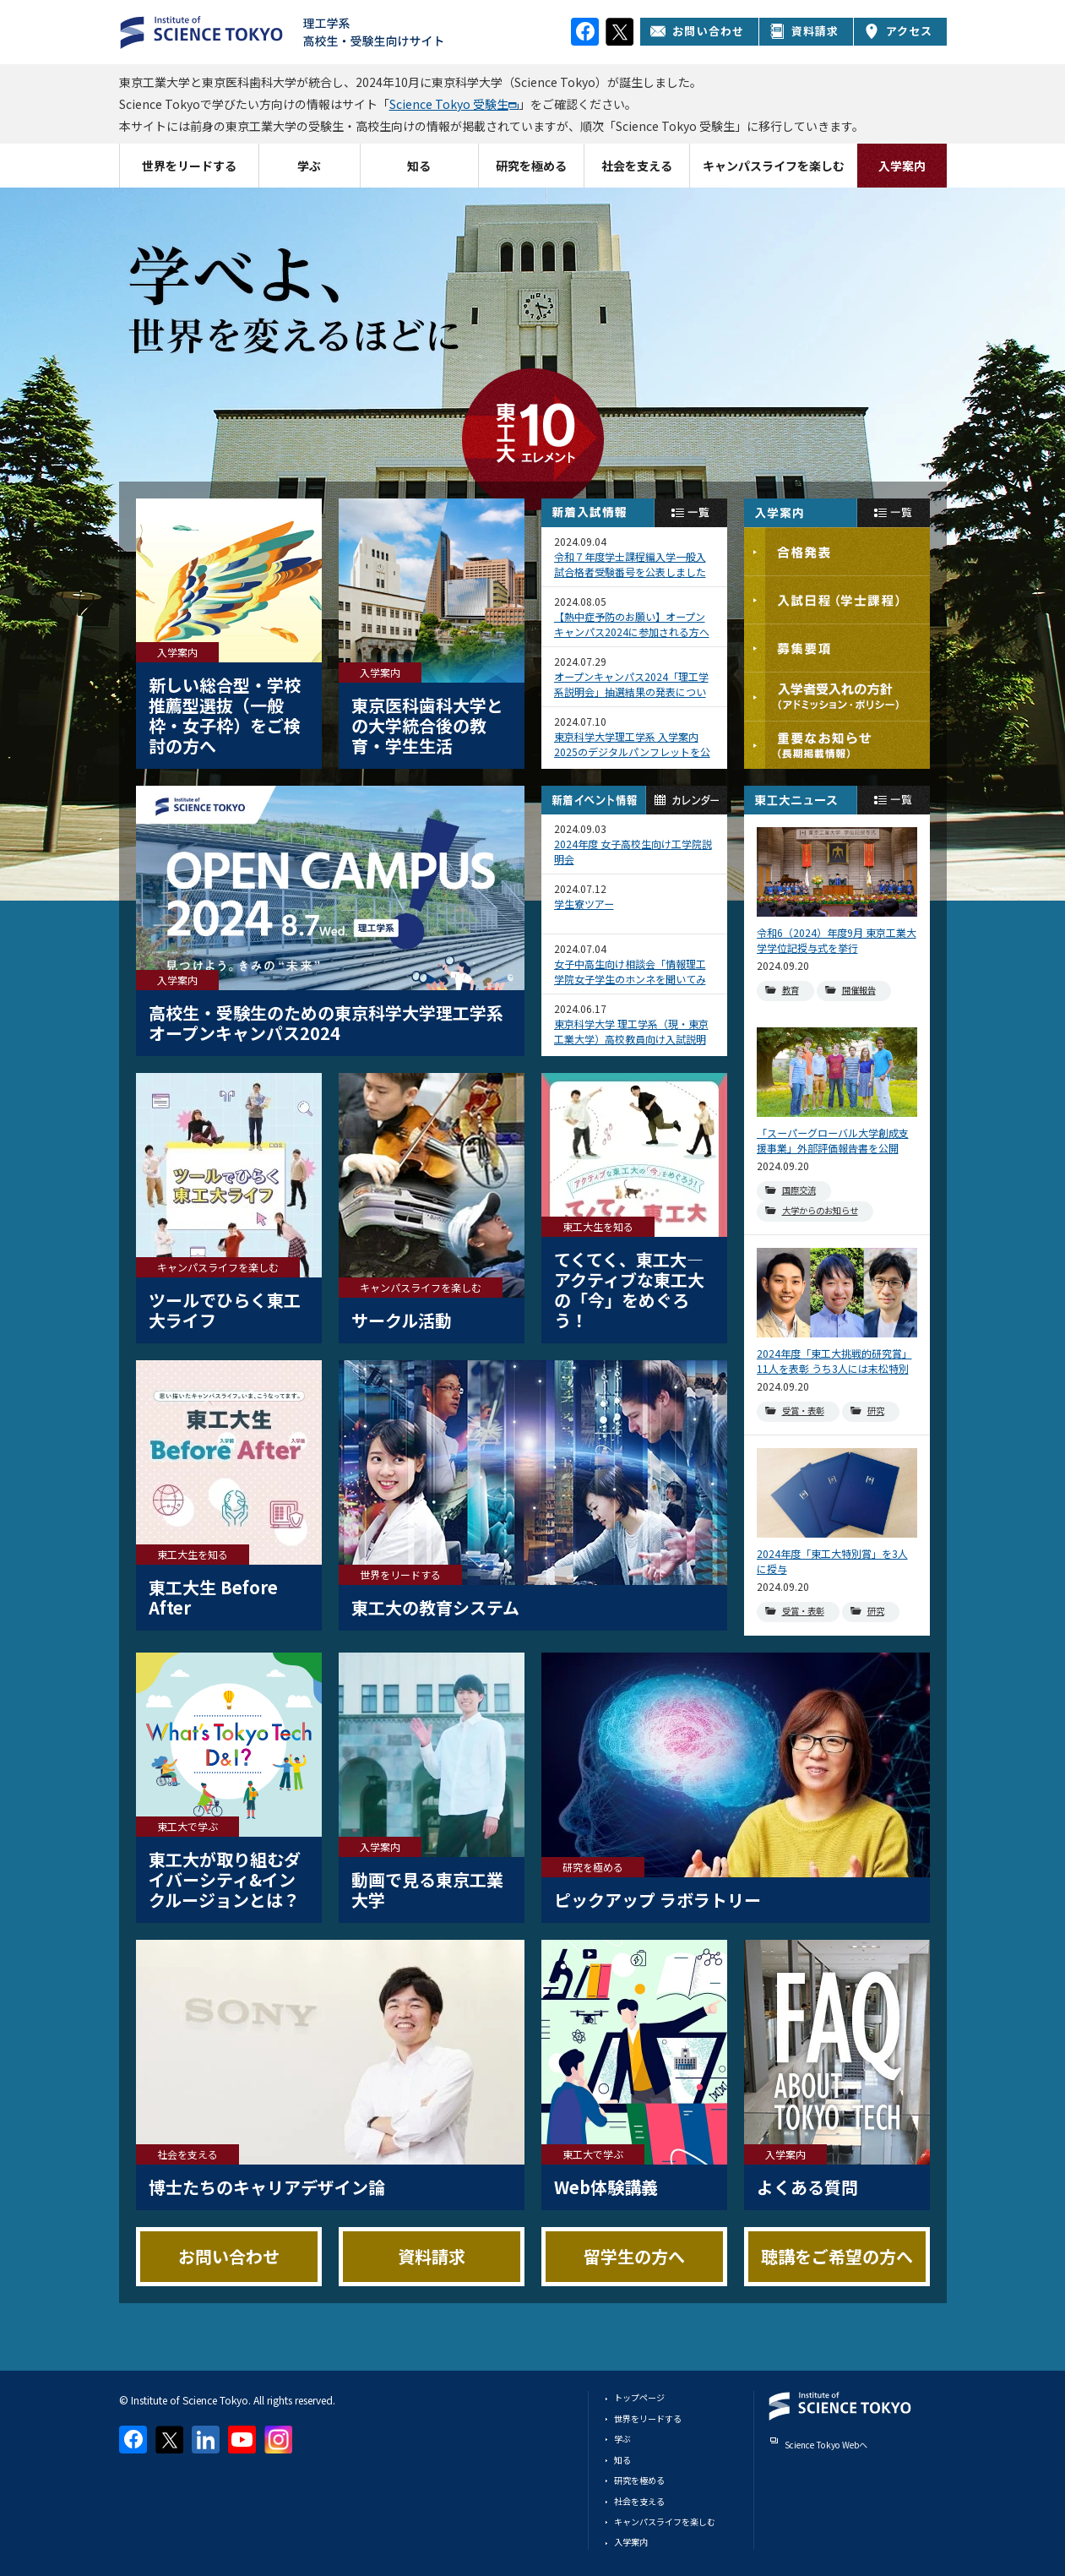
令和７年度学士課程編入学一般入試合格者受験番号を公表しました (630, 564)
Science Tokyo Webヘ (826, 2444)
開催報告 (859, 989)
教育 (790, 989)
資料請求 (804, 31)
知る (419, 165)
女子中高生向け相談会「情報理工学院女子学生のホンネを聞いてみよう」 (630, 971)
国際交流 (799, 1190)
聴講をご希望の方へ (837, 2256)
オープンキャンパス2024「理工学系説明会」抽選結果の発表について (631, 684)
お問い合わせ (697, 31)
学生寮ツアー (584, 903)
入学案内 (902, 165)
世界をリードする (189, 165)
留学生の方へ (634, 2256)
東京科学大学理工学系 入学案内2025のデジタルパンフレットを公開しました (632, 744)
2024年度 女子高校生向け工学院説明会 (633, 851)
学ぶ (309, 165)
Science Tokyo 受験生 (448, 103)
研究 (875, 1410)
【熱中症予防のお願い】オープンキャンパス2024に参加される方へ (631, 624)
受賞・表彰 (803, 1410)
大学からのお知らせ (820, 1210)
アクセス (898, 31)
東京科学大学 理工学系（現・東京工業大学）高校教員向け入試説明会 (631, 1031)
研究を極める (531, 165)
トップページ (639, 2397)
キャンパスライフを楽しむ (774, 165)
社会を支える (636, 165)
